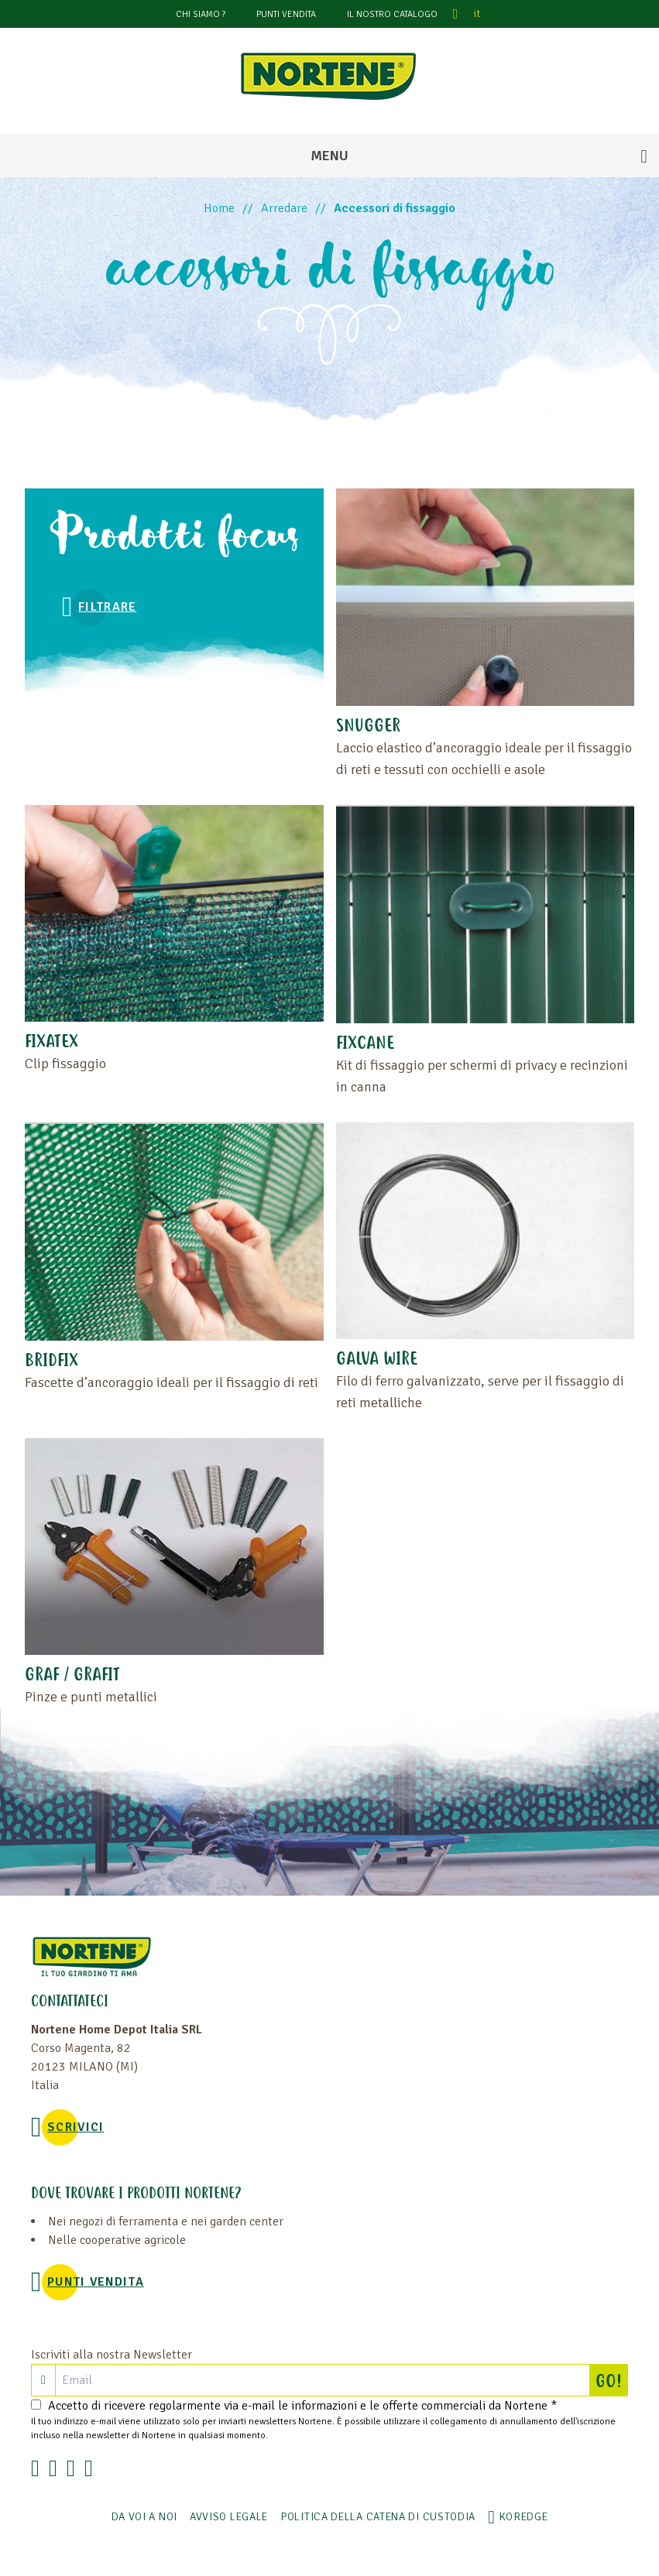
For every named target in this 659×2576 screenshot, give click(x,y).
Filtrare (107, 607)
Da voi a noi (144, 2516)
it (476, 13)
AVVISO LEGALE (229, 2516)
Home (219, 208)
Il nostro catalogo (392, 14)
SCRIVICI (75, 2127)
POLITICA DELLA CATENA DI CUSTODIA (377, 2516)
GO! (612, 2380)
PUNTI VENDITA (286, 14)
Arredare (284, 208)
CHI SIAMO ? (200, 14)
